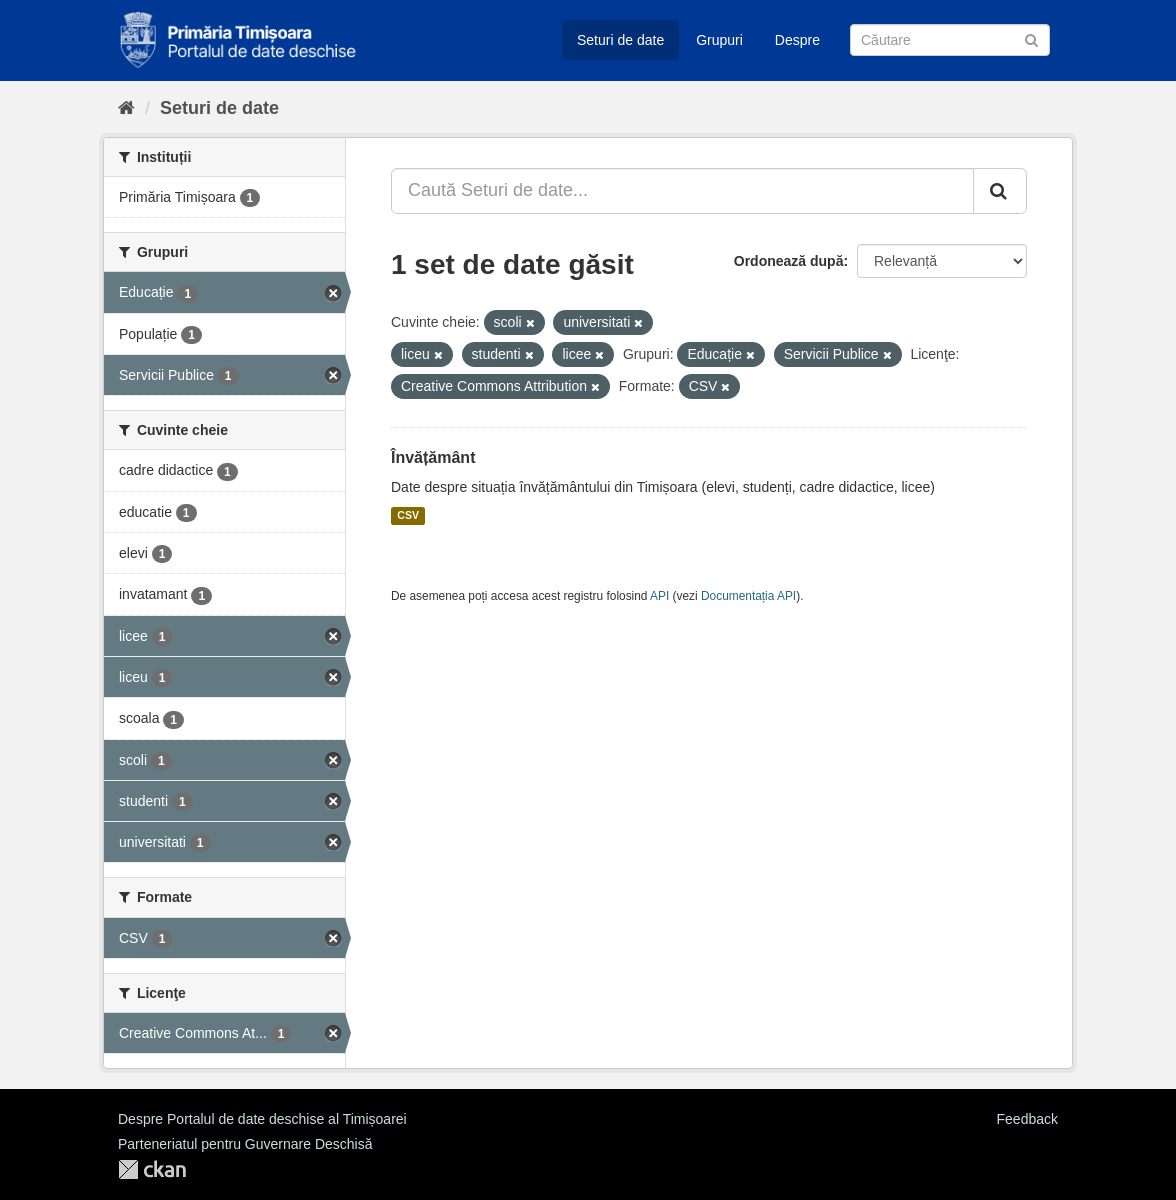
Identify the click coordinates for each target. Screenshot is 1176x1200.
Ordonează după (789, 261)
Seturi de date (620, 40)
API (659, 596)
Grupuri (719, 40)
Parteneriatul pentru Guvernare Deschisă (245, 1144)
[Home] (126, 108)
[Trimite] (1031, 38)
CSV (408, 516)
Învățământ (433, 457)
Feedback (1027, 1119)
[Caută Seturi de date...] (682, 191)
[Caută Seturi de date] (950, 40)
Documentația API (748, 596)
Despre (797, 40)
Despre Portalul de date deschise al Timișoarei (262, 1119)
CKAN (152, 1169)
